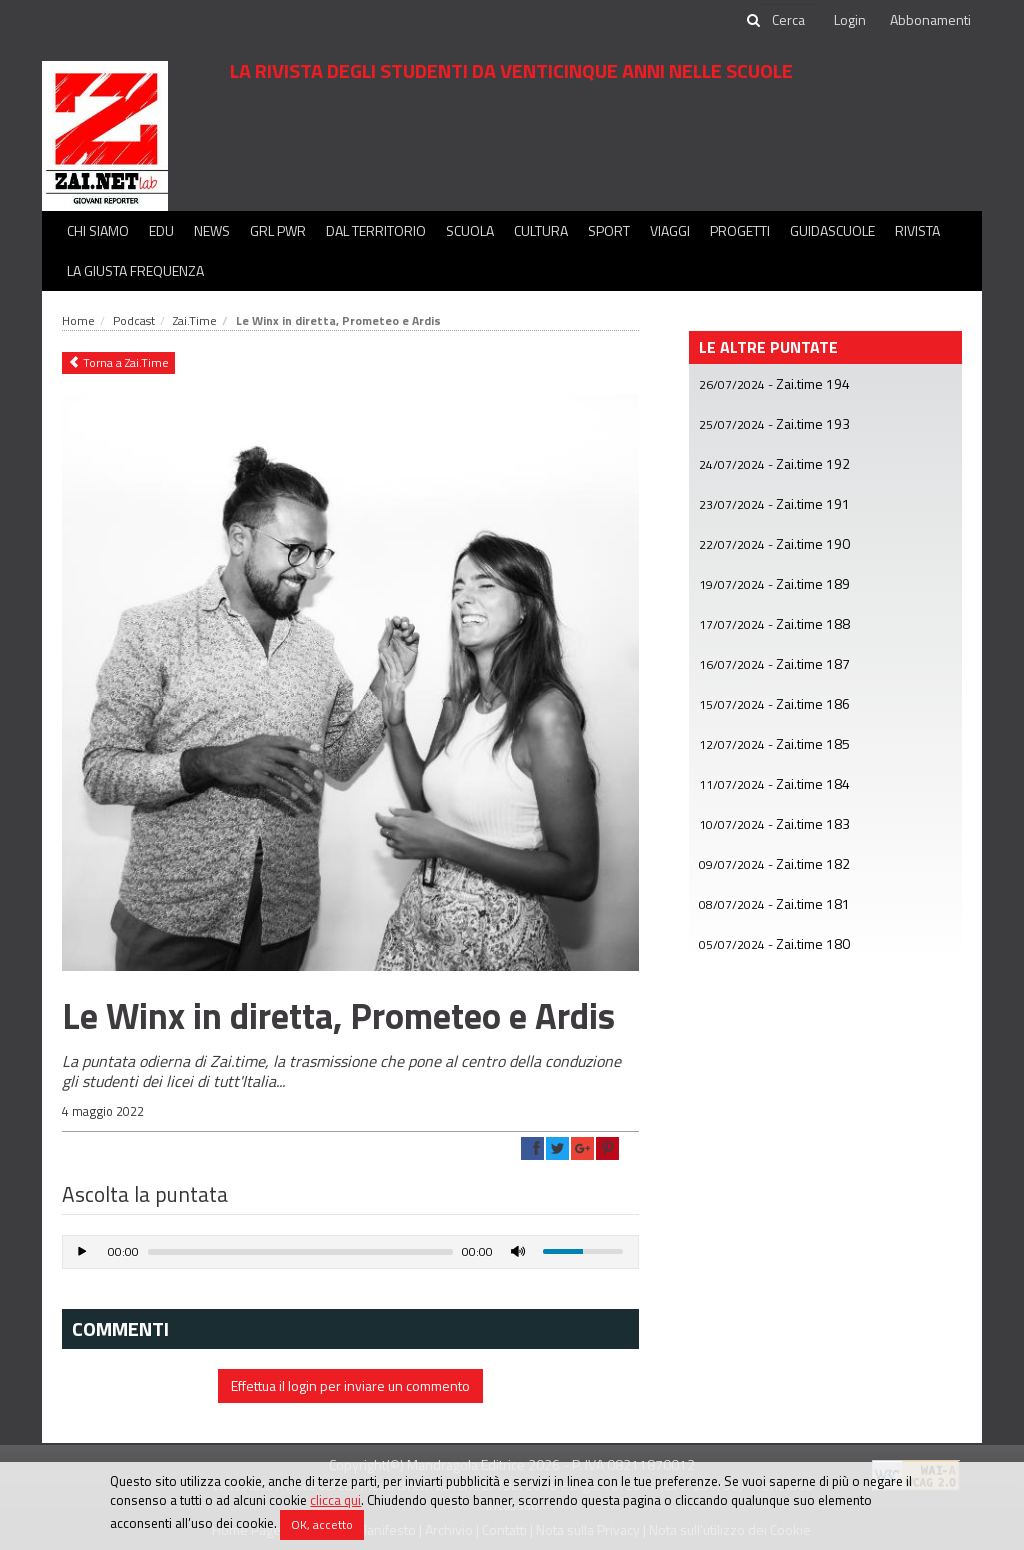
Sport (609, 230)
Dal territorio (376, 230)
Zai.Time (195, 320)
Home (78, 320)
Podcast (134, 320)
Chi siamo (98, 230)
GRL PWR (278, 230)
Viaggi (670, 230)
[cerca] (790, 20)
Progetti (740, 230)
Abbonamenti (930, 19)
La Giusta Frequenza (135, 270)
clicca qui (335, 1500)
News (212, 230)
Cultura (541, 230)
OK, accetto (322, 1524)
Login (850, 19)
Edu (161, 230)
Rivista (917, 230)
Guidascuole (832, 230)
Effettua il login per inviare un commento (350, 1385)
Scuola (470, 230)
